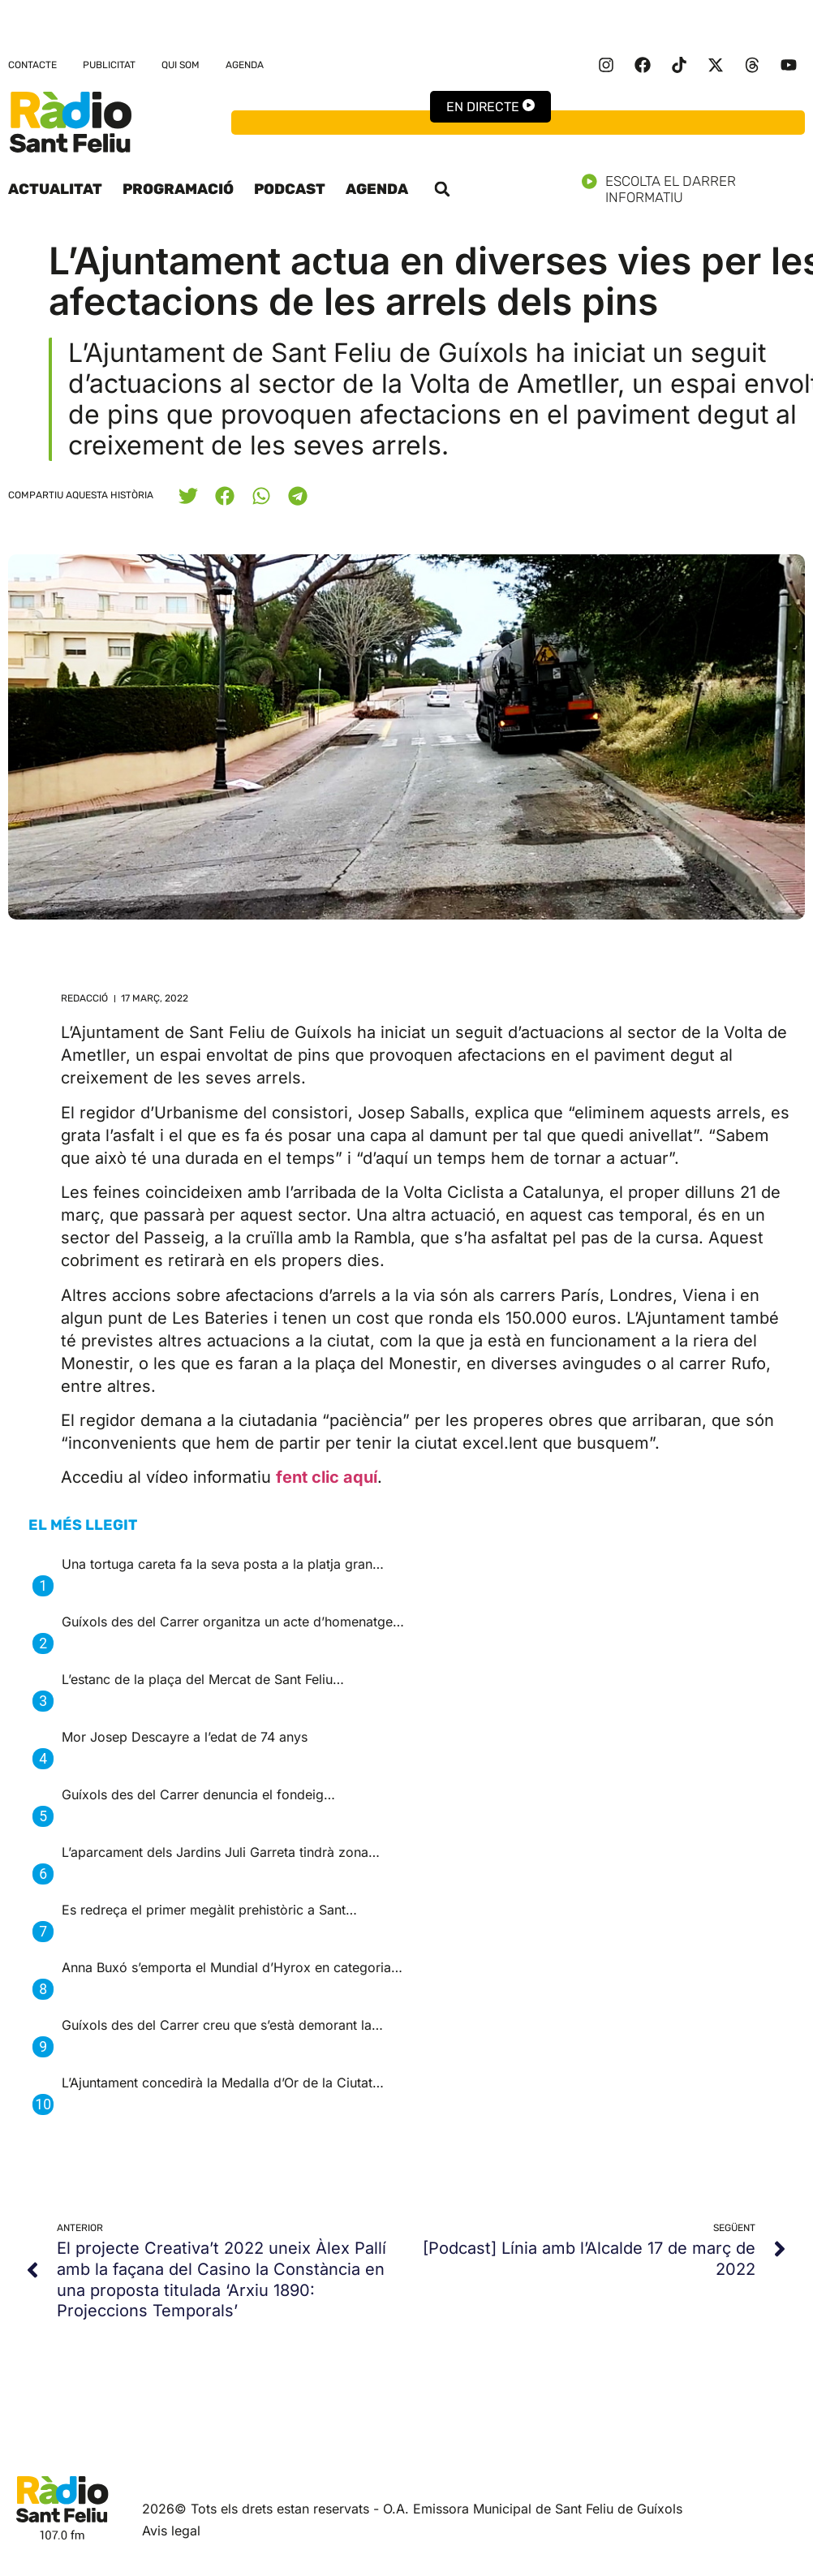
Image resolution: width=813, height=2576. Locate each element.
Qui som (180, 65)
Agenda (245, 65)
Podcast (289, 189)
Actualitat (55, 189)
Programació (178, 189)
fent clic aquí (326, 1477)
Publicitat (109, 65)
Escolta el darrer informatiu (693, 189)
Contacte (32, 65)
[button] (442, 189)
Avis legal (171, 2530)
